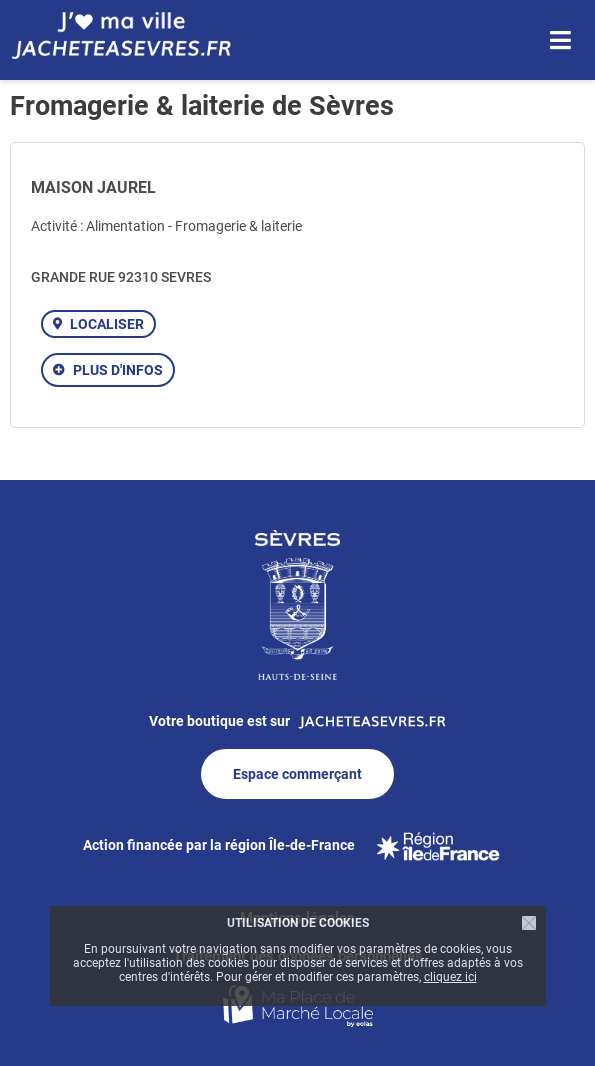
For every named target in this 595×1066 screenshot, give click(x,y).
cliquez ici (450, 977)
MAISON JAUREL (93, 187)
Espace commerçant (297, 774)
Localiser (107, 324)
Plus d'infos (118, 370)
